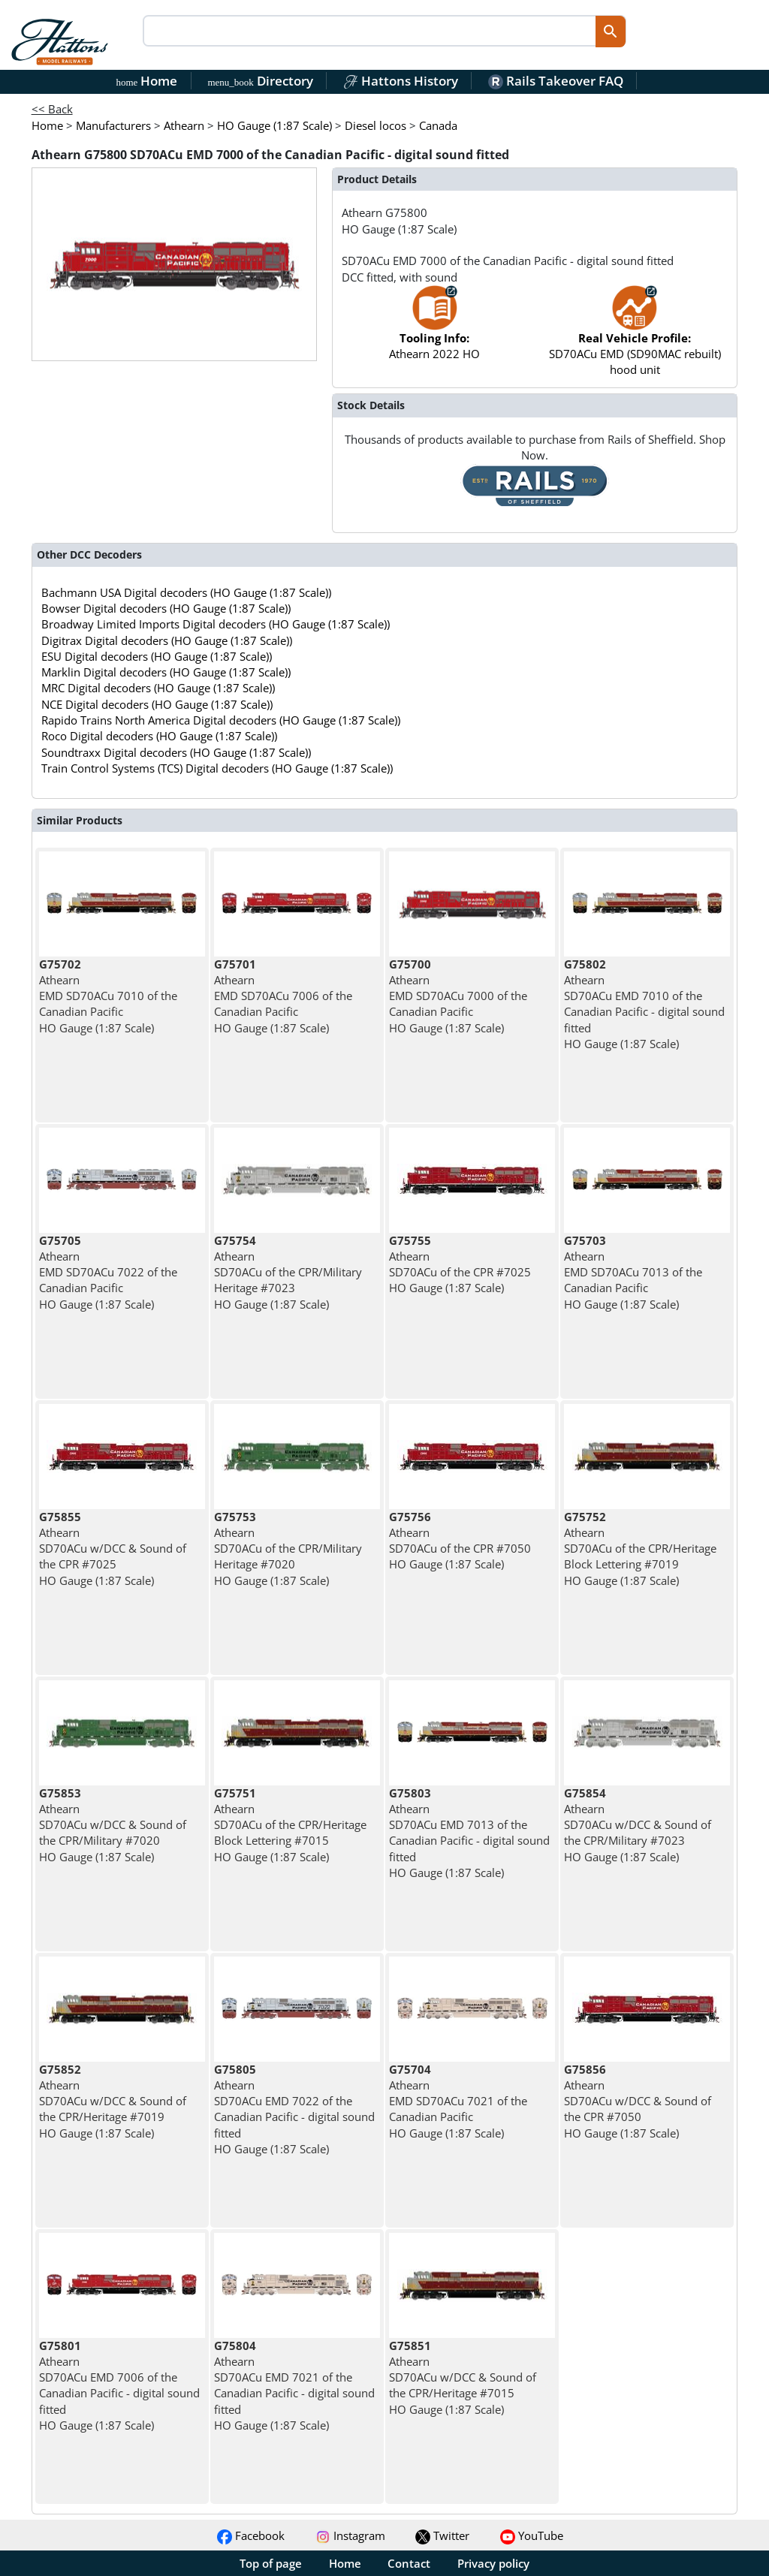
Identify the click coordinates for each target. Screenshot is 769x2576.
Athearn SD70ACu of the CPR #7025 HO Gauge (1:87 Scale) (460, 1264)
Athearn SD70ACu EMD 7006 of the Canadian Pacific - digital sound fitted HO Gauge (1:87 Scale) (119, 2385)
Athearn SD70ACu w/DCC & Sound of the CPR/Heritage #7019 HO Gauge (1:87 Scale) (112, 2101)
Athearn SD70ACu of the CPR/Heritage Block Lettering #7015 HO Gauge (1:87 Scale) (290, 1824)
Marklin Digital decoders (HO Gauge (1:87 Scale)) (166, 671)
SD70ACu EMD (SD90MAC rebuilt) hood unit (635, 338)
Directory (259, 80)
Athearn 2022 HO (434, 330)
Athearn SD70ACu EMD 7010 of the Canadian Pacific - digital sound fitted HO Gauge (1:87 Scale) (644, 1004)
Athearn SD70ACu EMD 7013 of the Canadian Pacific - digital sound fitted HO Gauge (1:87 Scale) (469, 1832)
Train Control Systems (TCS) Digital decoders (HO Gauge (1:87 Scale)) (217, 768)
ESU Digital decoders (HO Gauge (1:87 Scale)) (156, 656)
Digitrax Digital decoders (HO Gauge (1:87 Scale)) (166, 640)
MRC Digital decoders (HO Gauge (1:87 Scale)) (158, 687)
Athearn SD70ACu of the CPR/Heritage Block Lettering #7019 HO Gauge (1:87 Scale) (640, 1548)
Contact (409, 2563)
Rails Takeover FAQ (555, 80)
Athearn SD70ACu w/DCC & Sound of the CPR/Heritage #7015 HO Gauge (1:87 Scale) (462, 2377)
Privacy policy (493, 2563)
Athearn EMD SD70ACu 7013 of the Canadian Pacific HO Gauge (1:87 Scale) (633, 1272)
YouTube (531, 2535)
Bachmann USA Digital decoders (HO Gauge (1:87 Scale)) (186, 592)
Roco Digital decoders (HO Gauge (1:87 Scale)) (159, 735)
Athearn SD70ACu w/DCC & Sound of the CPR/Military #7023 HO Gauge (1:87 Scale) (637, 1824)
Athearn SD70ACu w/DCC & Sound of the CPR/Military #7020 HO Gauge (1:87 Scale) (112, 1824)
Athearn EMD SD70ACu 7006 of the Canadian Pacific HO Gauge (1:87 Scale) (283, 996)
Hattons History (400, 80)
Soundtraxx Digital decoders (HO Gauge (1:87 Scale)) (176, 752)
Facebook (251, 2535)
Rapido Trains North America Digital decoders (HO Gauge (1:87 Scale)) (220, 720)
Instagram (350, 2535)
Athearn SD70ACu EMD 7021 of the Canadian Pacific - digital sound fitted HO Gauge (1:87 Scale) (294, 2385)
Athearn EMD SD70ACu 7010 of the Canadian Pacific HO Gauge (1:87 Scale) (108, 996)
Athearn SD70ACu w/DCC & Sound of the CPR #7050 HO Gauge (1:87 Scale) (637, 2101)
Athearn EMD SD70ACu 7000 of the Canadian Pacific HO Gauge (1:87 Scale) (458, 996)
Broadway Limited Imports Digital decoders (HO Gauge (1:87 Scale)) (215, 623)
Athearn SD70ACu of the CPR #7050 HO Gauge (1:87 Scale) (460, 1540)
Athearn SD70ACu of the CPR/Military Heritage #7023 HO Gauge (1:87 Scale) (288, 1272)
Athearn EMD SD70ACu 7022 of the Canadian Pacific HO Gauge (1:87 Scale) (108, 1272)
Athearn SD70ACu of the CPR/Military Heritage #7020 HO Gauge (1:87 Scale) (288, 1548)
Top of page (271, 2563)
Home (147, 80)
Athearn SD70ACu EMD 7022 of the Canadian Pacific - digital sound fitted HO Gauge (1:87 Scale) (294, 2109)
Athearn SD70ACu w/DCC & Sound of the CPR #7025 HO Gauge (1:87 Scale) (112, 1548)
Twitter (442, 2535)
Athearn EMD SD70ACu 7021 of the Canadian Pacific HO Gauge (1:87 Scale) (458, 2101)
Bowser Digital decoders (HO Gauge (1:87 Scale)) (166, 608)
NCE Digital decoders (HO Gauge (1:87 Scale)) (157, 704)
